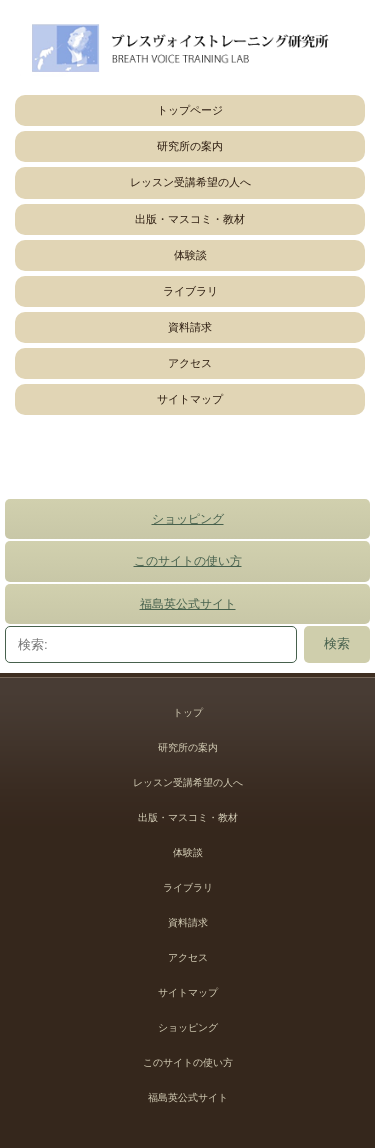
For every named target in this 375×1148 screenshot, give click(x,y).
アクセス (190, 363)
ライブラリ (190, 291)
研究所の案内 (190, 146)
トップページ (190, 110)
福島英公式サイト (188, 604)
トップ (188, 712)
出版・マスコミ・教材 (190, 219)
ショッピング (188, 519)
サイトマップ (190, 399)
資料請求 (190, 327)
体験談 (190, 255)
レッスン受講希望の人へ (190, 182)
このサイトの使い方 (188, 561)
